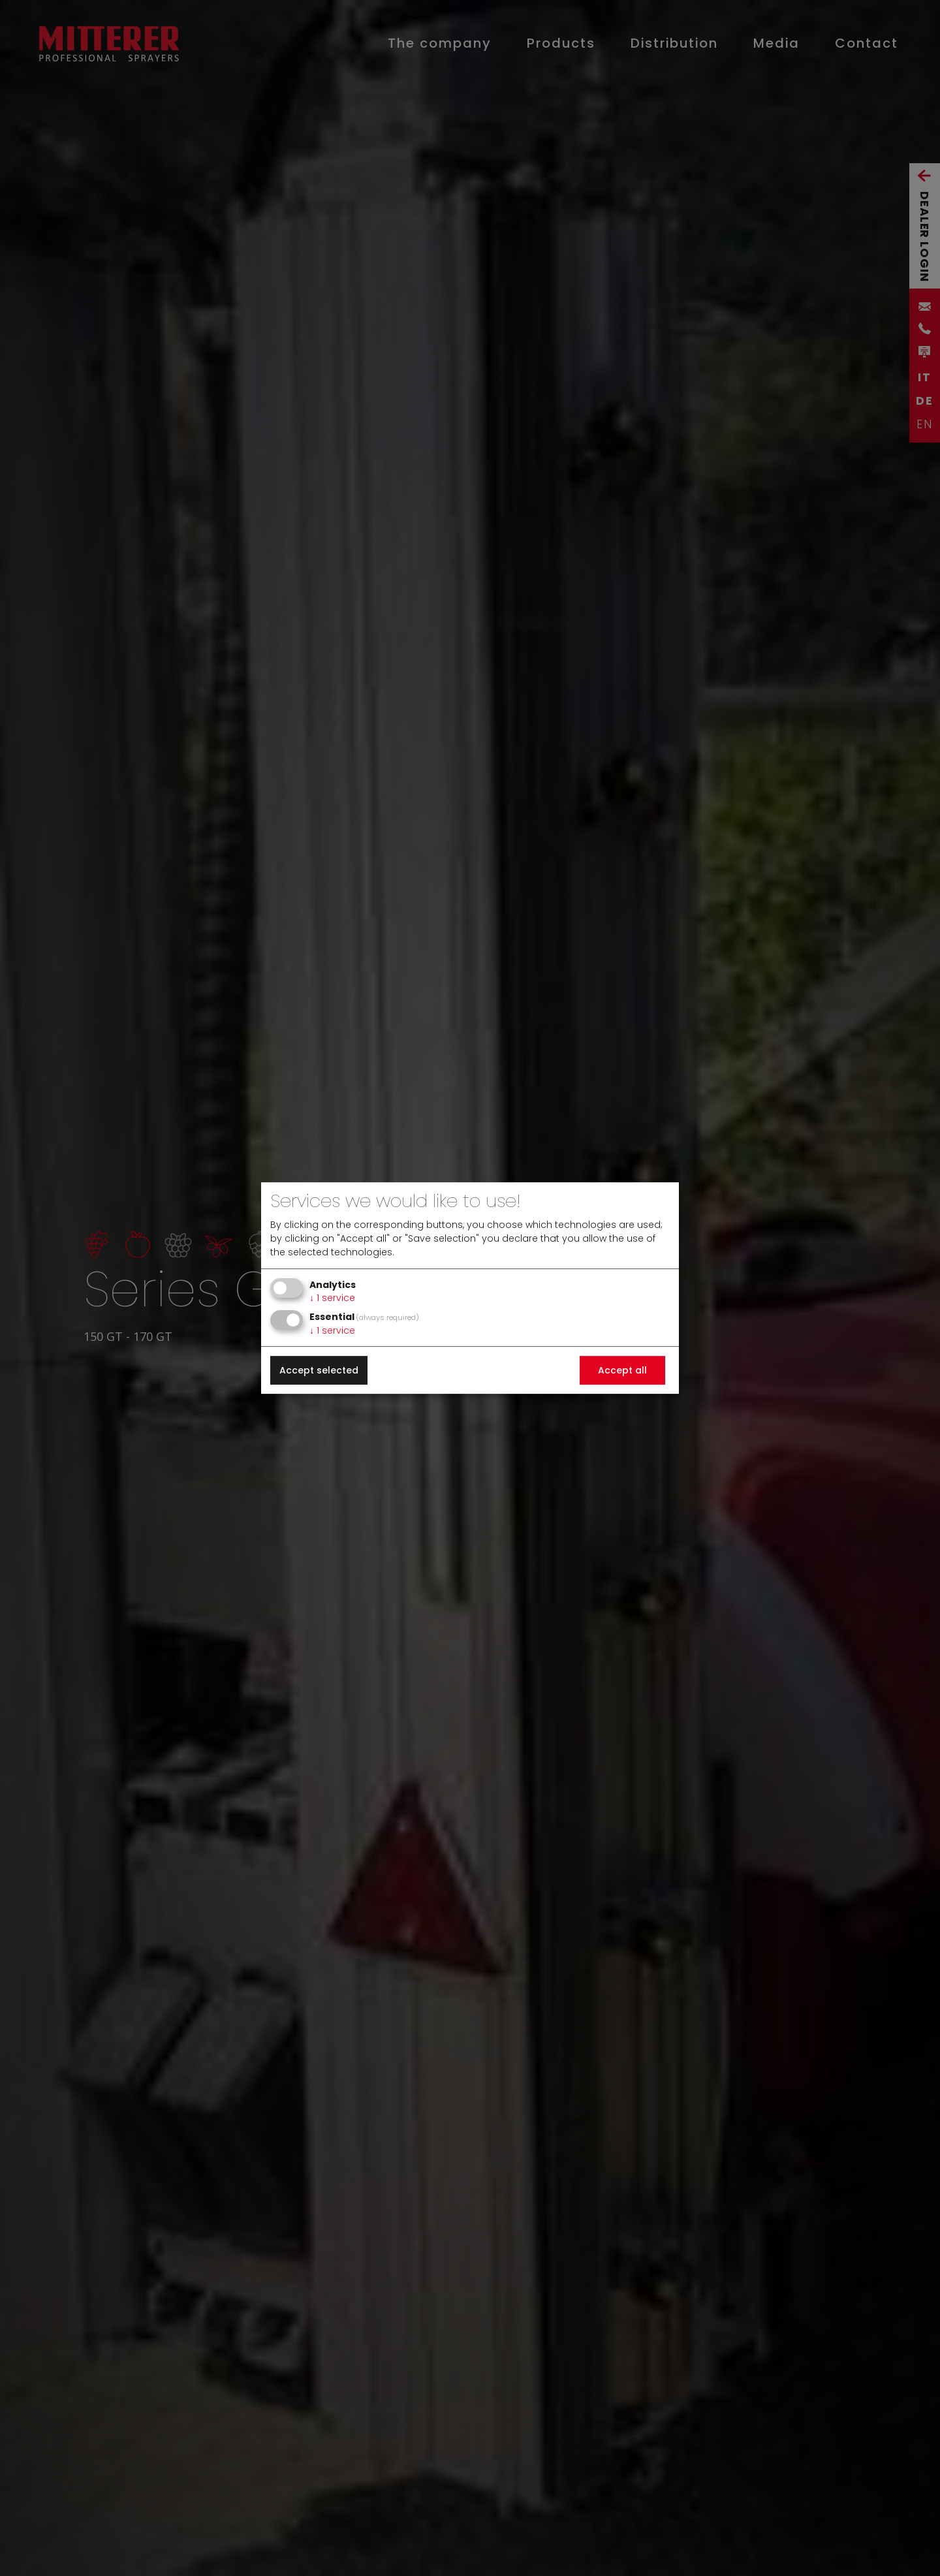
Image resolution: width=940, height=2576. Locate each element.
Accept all (622, 1370)
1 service (332, 1297)
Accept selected (318, 1370)
